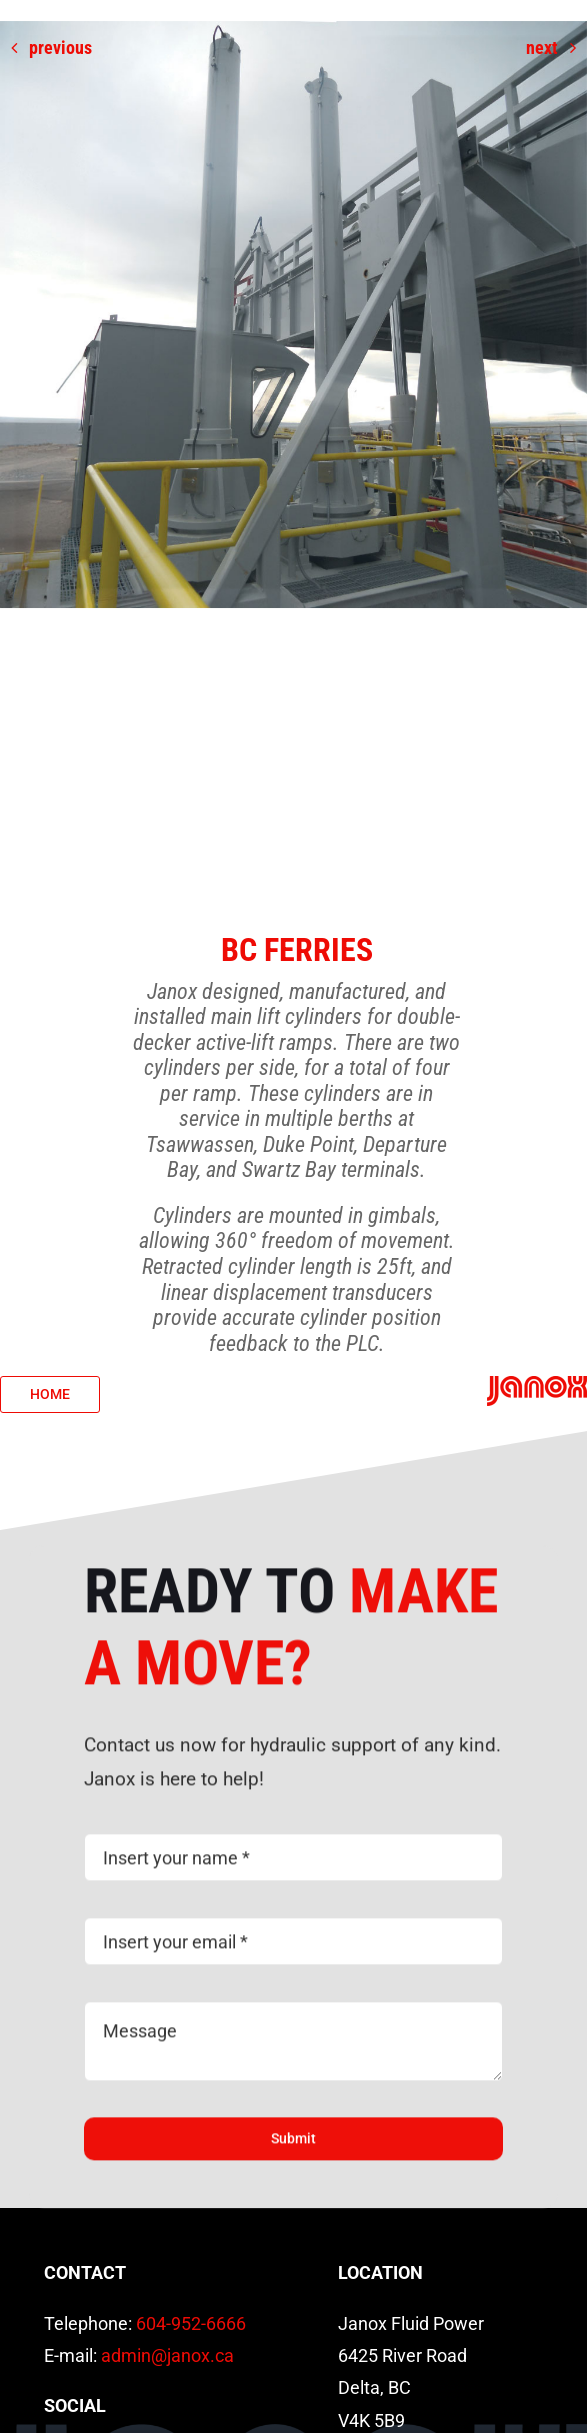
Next (542, 47)
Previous (60, 47)
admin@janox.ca (167, 2355)
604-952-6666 (191, 2323)
